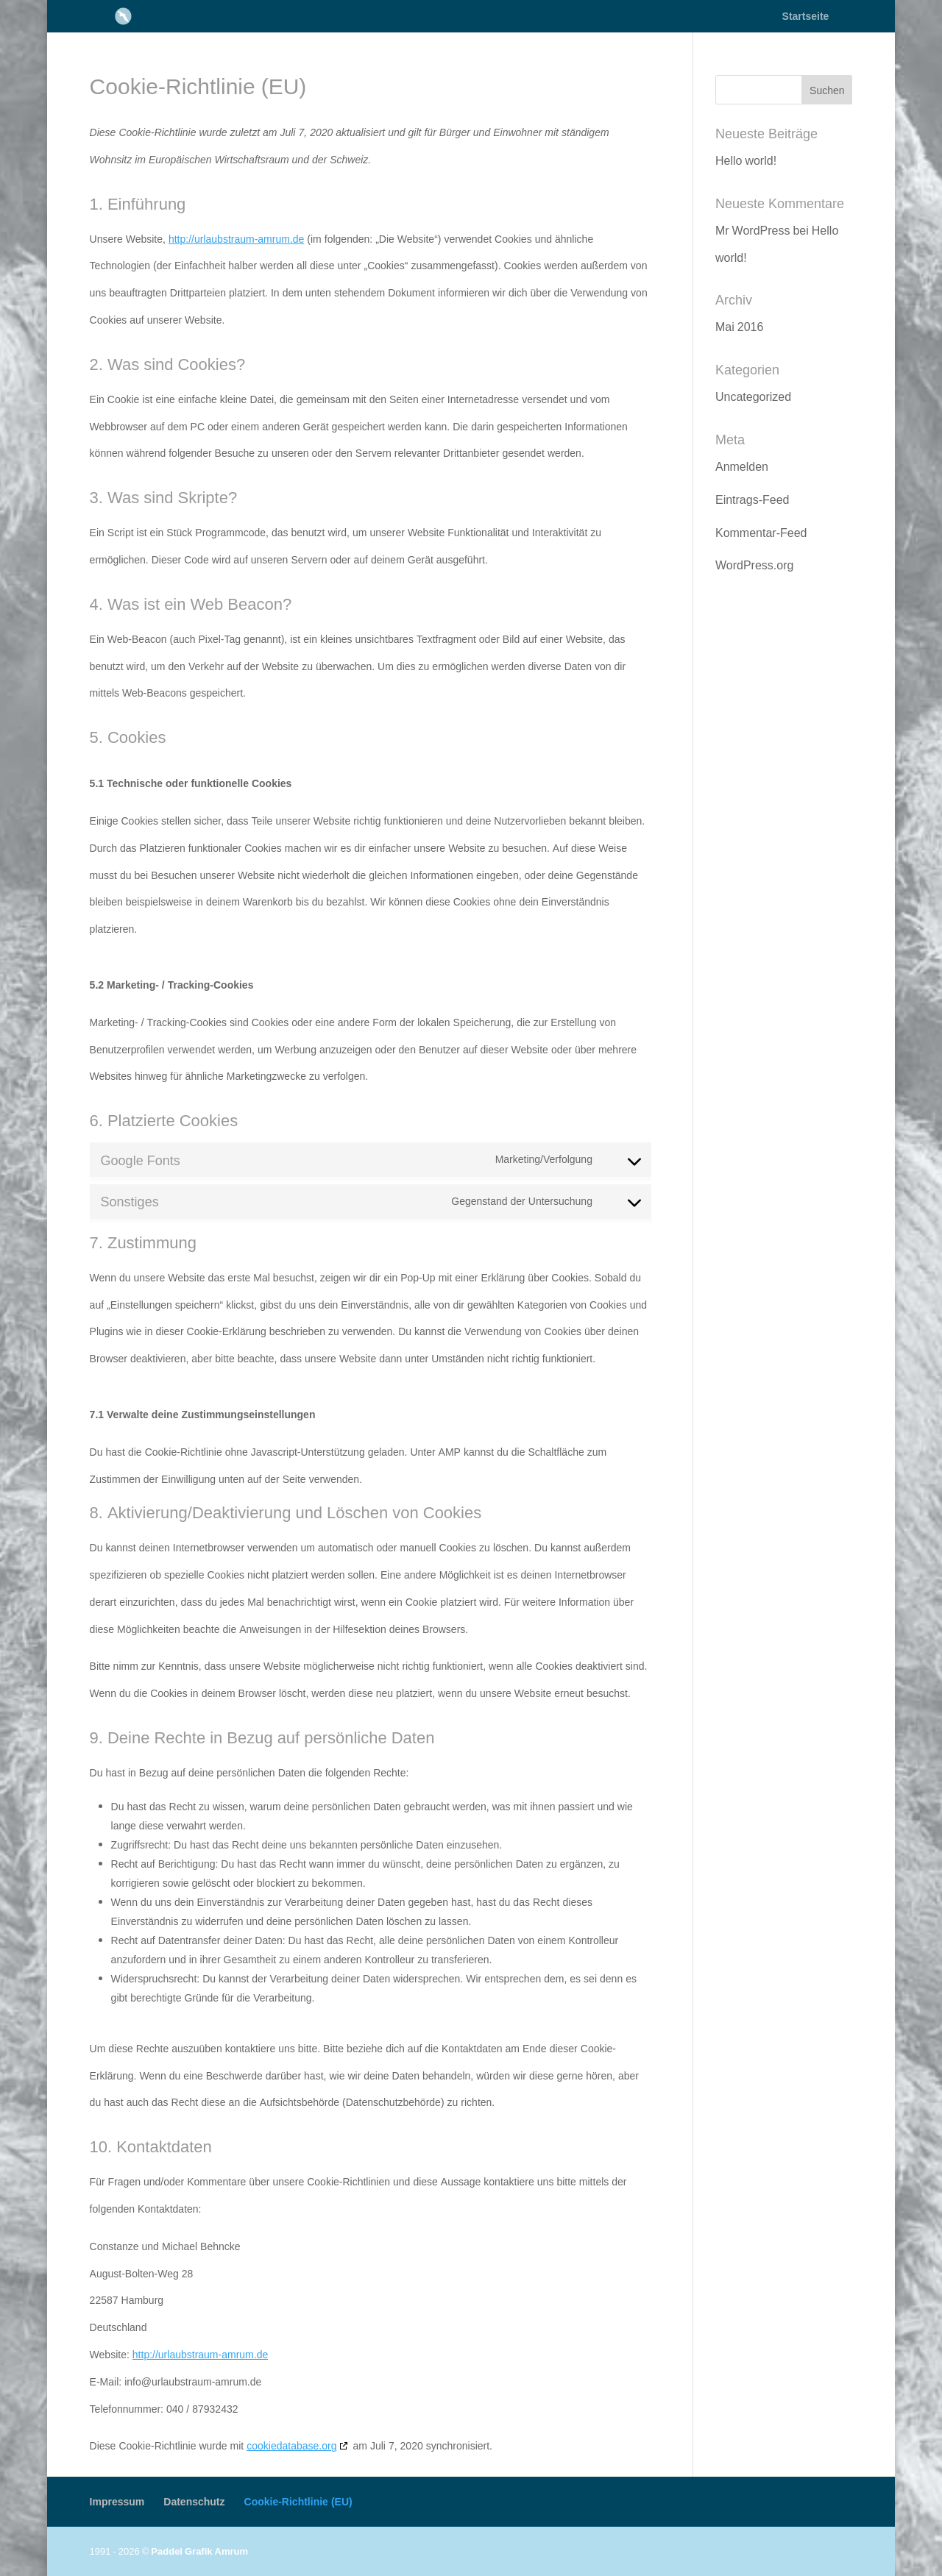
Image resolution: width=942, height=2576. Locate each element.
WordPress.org (754, 565)
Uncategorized (753, 396)
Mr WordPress (752, 230)
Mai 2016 (739, 327)
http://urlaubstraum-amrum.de (236, 239)
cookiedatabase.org (291, 2445)
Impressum (117, 2501)
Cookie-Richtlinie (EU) (298, 2501)
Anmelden (741, 466)
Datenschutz (193, 2501)
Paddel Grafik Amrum (199, 2551)
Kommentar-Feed (761, 532)
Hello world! (745, 160)
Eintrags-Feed (752, 499)
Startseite (805, 17)
